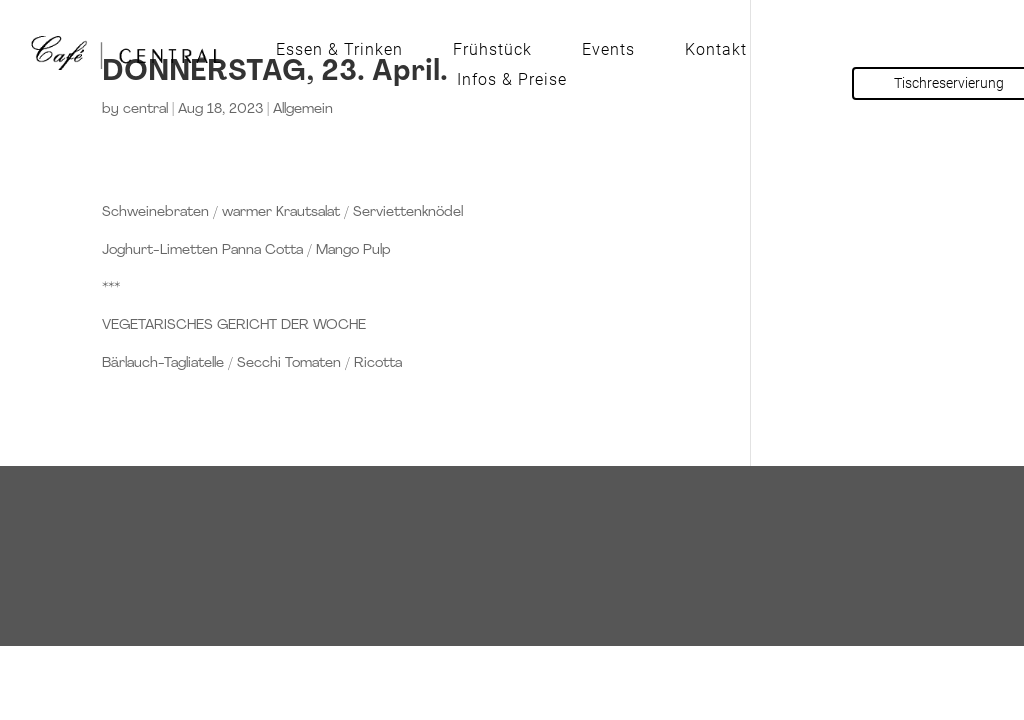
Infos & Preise (512, 81)
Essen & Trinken (339, 51)
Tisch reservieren (511, 514)
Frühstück (492, 51)
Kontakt (716, 51)
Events (608, 51)
